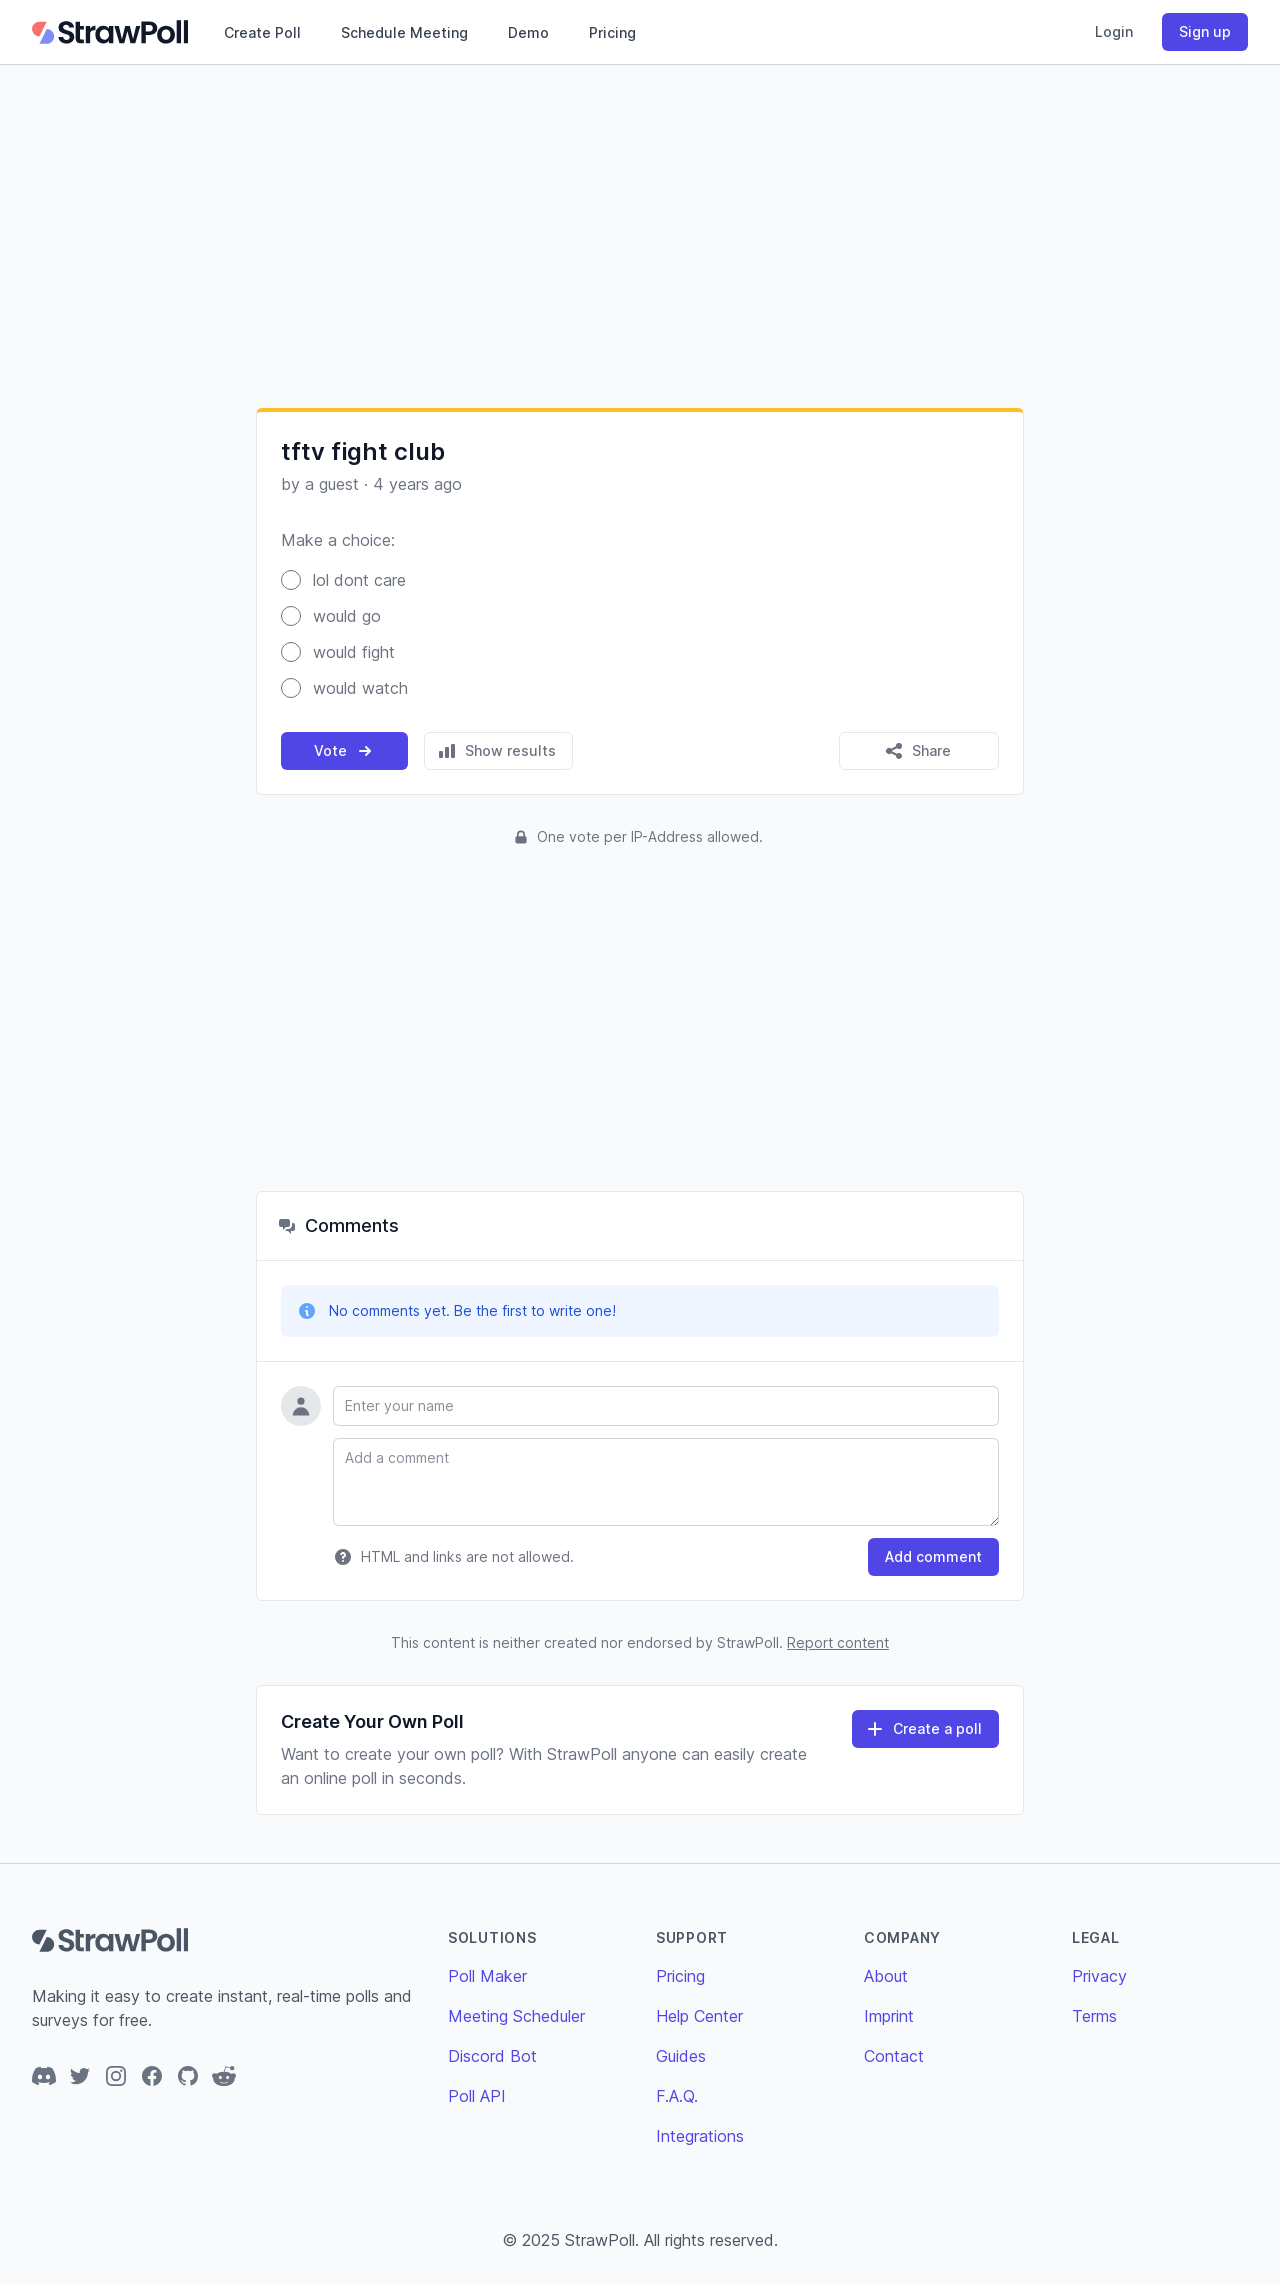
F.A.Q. (677, 2096)
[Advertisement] (640, 236)
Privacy (1099, 1976)
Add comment (933, 1556)
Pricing (612, 32)
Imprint (889, 2016)
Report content (838, 1642)
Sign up (1205, 31)
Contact (894, 2056)
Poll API (477, 2096)
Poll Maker (487, 1976)
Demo (528, 32)
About (886, 1976)
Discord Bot (492, 2056)
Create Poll (262, 32)
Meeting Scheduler (516, 2016)
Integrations (700, 2136)
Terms (1094, 2016)
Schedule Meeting (404, 32)
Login (1114, 31)
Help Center (699, 2016)
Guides (681, 2056)
